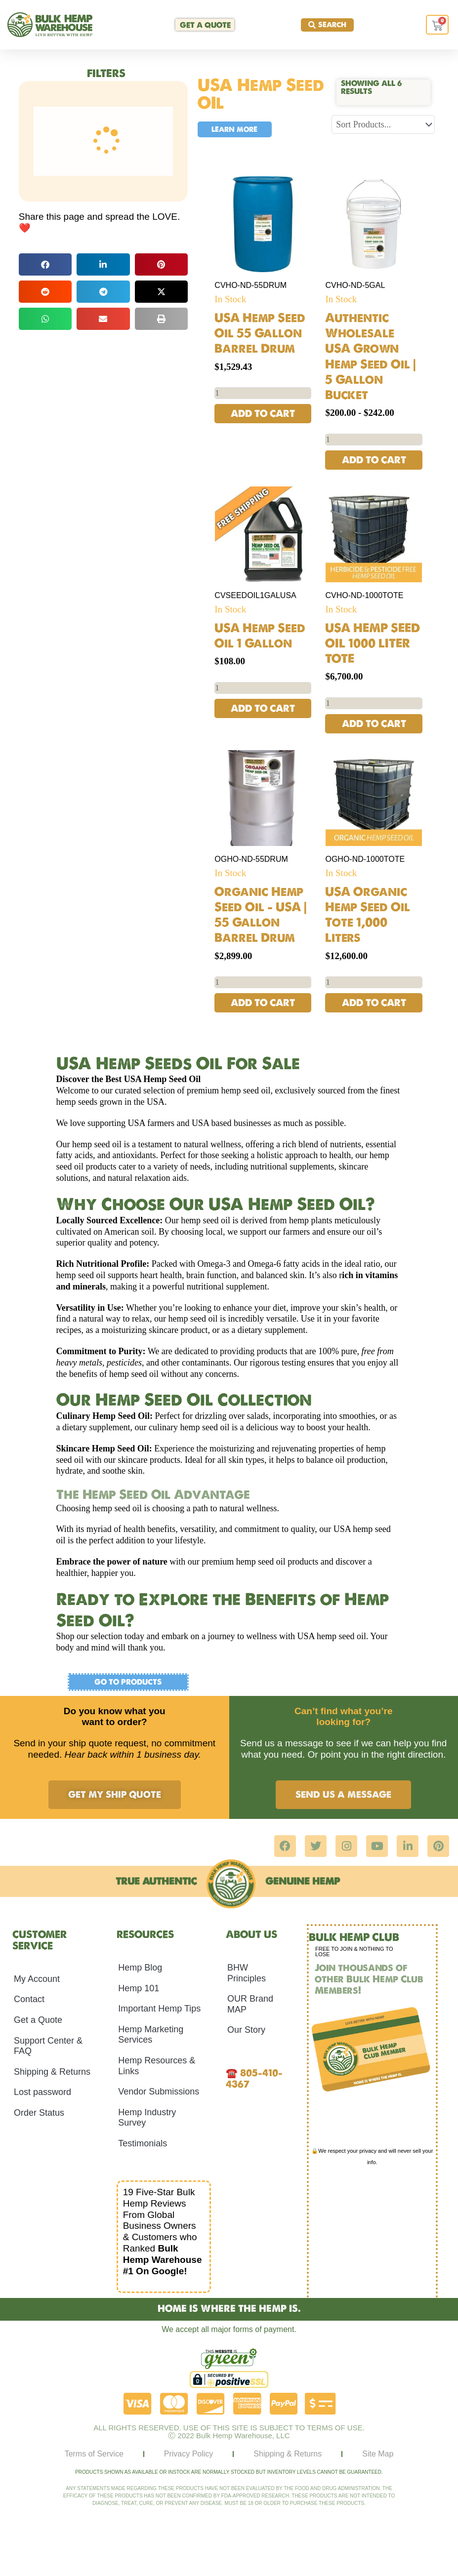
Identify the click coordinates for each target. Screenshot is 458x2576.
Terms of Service (94, 2454)
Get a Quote (38, 2021)
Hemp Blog (140, 1968)
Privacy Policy (188, 2454)
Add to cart (263, 414)
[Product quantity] (262, 393)
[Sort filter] (383, 124)
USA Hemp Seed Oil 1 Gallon (259, 636)
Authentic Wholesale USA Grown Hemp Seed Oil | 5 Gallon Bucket (370, 356)
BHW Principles (246, 1974)
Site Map (377, 2454)
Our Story (246, 2031)
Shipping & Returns (52, 2072)
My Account (37, 1979)
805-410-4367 (254, 2079)
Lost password (42, 2093)
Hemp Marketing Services (150, 2035)
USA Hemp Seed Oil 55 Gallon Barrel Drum (259, 333)
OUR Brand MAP (250, 2005)
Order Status (39, 2114)
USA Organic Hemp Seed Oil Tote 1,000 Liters (367, 916)
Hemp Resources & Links (156, 2066)
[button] (45, 264)
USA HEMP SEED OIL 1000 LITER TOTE (372, 643)
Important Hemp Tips (159, 2009)
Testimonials (142, 2144)
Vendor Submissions (158, 2092)
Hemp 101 (138, 1989)
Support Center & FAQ (48, 2046)
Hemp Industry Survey (147, 2118)
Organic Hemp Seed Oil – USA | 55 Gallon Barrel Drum (260, 916)
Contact (29, 2000)
